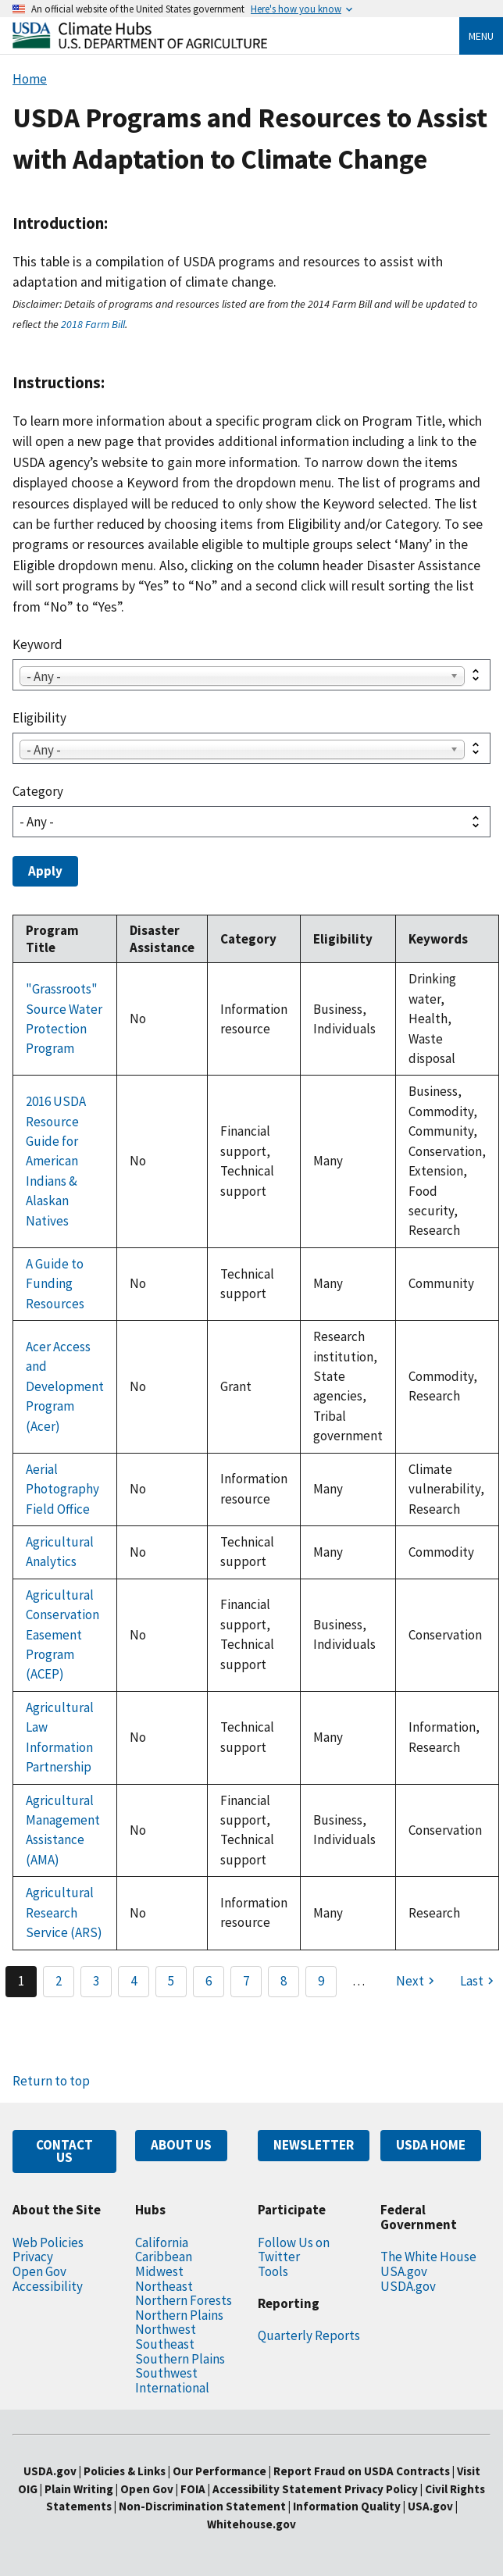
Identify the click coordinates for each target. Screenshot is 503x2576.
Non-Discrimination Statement (202, 2506)
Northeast (164, 2286)
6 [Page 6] (208, 1980)
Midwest (159, 2271)
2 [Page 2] (58, 1980)
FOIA (192, 2488)
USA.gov (403, 2271)
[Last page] (479, 1981)
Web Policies (48, 2242)
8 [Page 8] (283, 1980)
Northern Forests (183, 2300)
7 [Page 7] (246, 1980)
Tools (273, 2271)
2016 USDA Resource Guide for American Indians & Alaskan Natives (56, 1161)
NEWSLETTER (313, 2144)
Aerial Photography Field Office (62, 1489)
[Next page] (417, 1981)
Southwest (166, 2373)
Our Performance (219, 2471)
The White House (428, 2256)
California (161, 2242)
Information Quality (347, 2506)
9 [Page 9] (321, 1980)
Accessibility (47, 2286)
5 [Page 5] (171, 1980)
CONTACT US (64, 2150)
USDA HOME (431, 2144)
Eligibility (39, 717)
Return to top (51, 2080)
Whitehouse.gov (251, 2524)
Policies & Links (125, 2471)
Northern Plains (179, 2315)
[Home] (139, 44)
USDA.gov (408, 2286)
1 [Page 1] (21, 1980)
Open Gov (39, 2271)
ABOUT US (181, 2144)
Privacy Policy (381, 2488)
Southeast (164, 2344)
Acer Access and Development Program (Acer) (65, 1386)
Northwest (165, 2329)
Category (37, 791)
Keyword (37, 644)
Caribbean (163, 2256)
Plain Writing (80, 2488)
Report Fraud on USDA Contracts (361, 2471)
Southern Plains (180, 2358)
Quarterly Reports (309, 2335)
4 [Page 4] (133, 1980)
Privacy (32, 2256)
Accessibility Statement (277, 2488)
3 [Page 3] (96, 1980)
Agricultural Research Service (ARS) (64, 1912)
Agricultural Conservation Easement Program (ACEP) (62, 1634)
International (172, 2387)
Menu (481, 36)
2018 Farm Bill (93, 324)
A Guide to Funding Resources (55, 1283)
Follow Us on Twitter (294, 2250)
